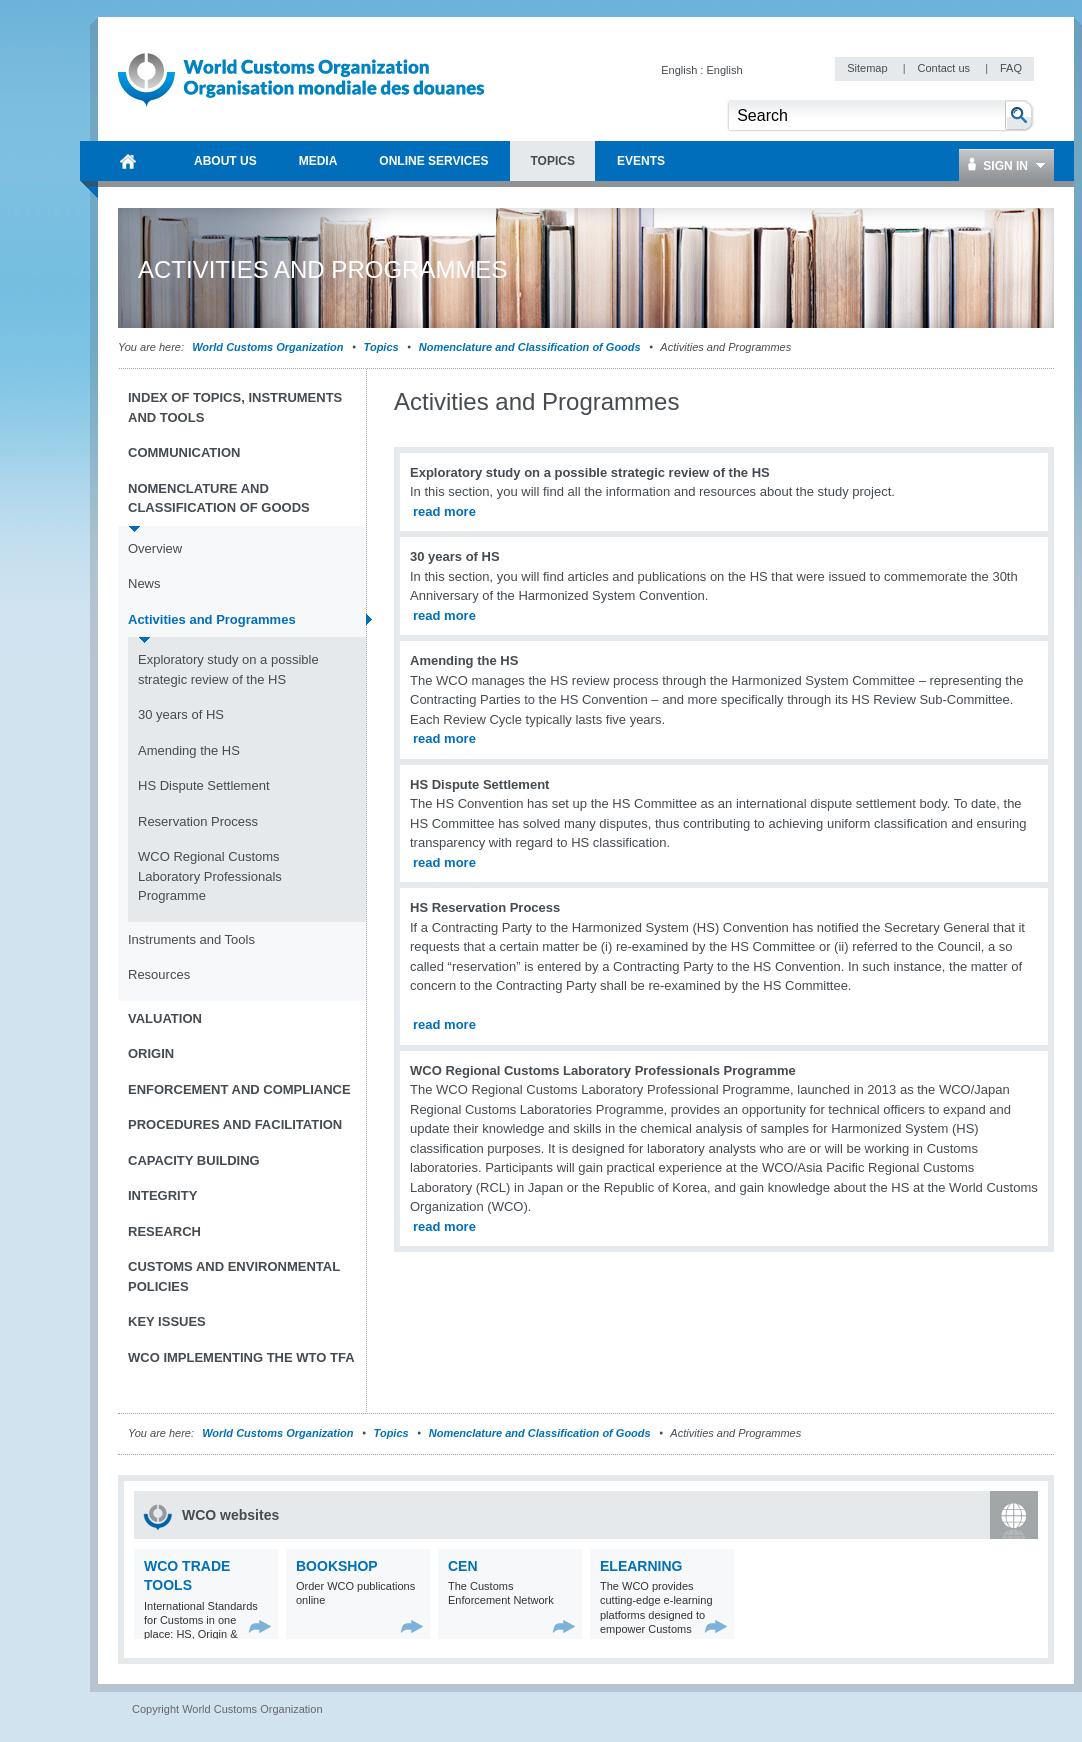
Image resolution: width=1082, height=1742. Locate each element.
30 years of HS (181, 714)
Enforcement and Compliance (239, 1089)
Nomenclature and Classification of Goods (530, 347)
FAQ (1011, 68)
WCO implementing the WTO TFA (241, 1357)
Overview (155, 548)
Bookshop (337, 1566)
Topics (381, 347)
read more (444, 511)
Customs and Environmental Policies (234, 1276)
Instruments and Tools (191, 939)
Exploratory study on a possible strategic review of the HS (228, 669)
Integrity (162, 1195)
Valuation (165, 1018)
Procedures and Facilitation (235, 1124)
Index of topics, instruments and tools (235, 407)
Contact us (945, 68)
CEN (463, 1566)
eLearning (641, 1566)
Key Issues (167, 1321)
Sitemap (868, 68)
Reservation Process (198, 821)
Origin (151, 1053)
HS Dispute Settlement (204, 785)
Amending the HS (189, 750)
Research (164, 1231)
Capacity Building (194, 1160)
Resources (159, 974)
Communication (184, 452)
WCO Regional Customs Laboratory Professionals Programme (210, 876)
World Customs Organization (269, 347)
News (144, 583)
